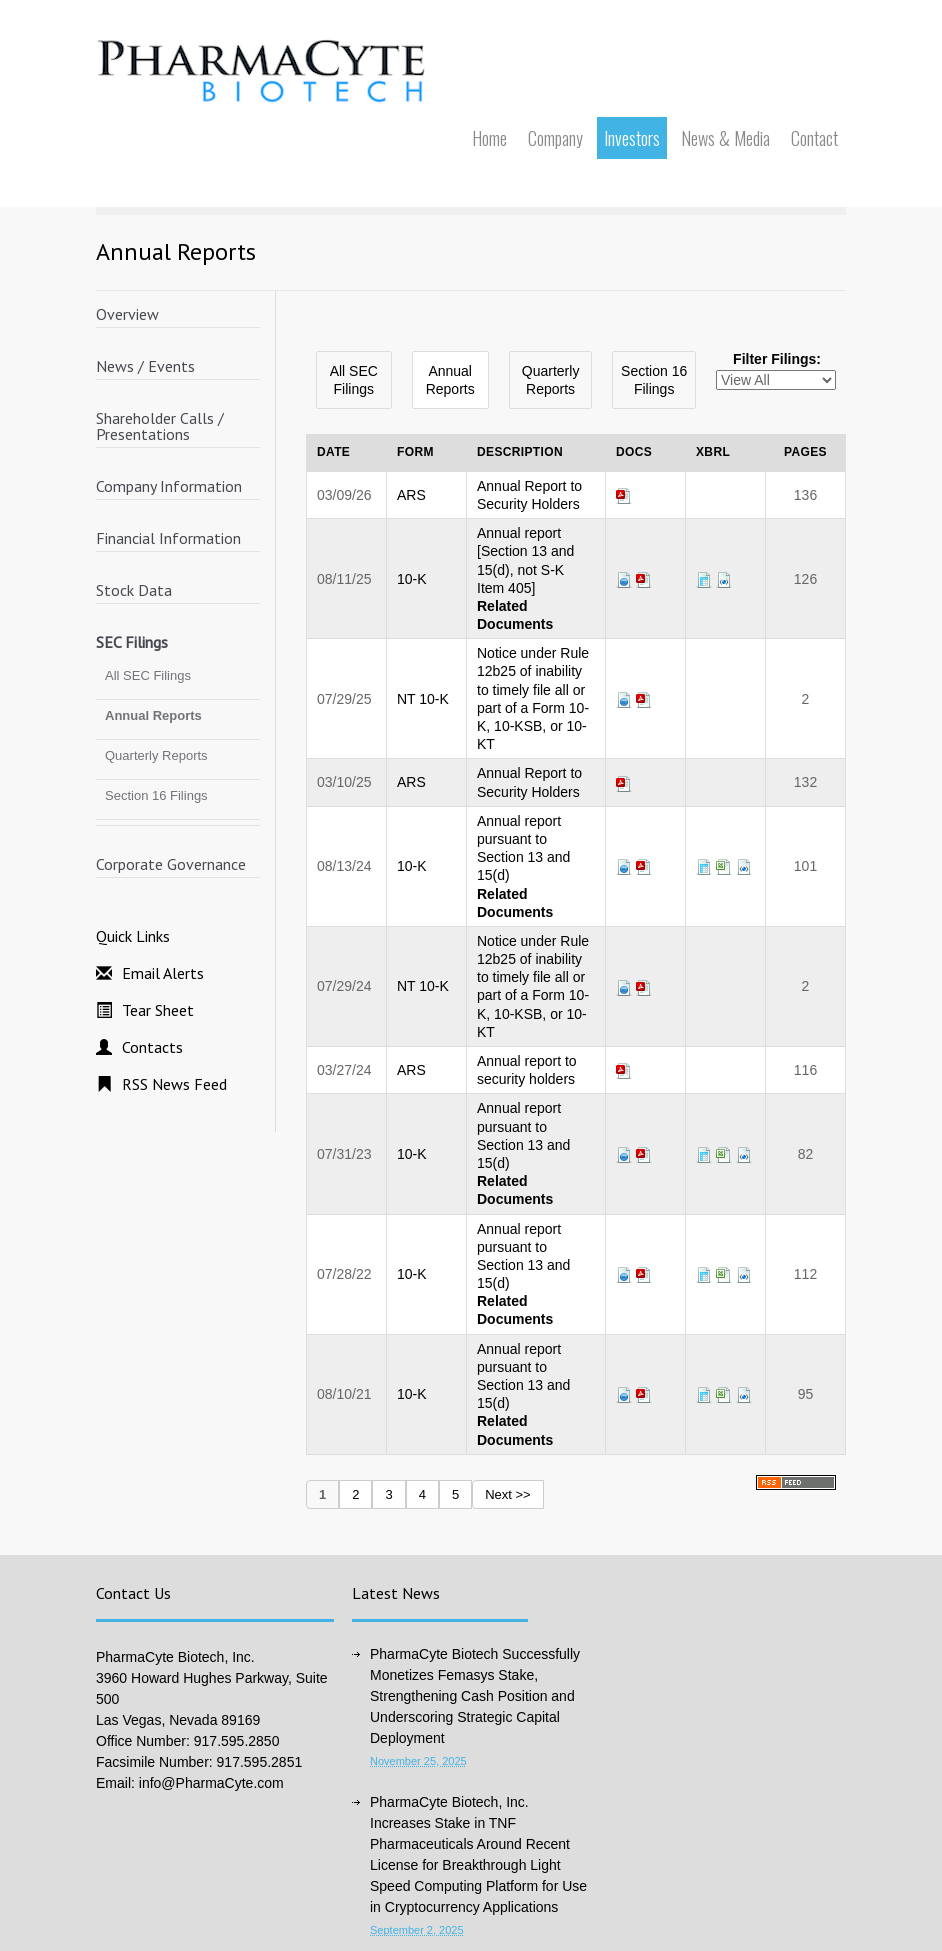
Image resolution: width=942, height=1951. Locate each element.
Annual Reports (153, 715)
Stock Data (134, 590)
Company (555, 138)
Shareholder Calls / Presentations (160, 426)
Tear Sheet (158, 1010)
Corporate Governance (171, 864)
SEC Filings (132, 642)
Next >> (508, 1494)
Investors (632, 138)
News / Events (145, 366)
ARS (411, 495)
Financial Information (168, 538)
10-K (412, 579)
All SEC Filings (148, 675)
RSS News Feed (174, 1084)
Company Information (169, 486)
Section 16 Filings (156, 795)
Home (489, 138)
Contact (814, 138)
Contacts (152, 1047)
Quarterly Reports (156, 755)
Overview (127, 314)
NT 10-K (423, 699)
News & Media (725, 138)
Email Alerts (163, 973)
